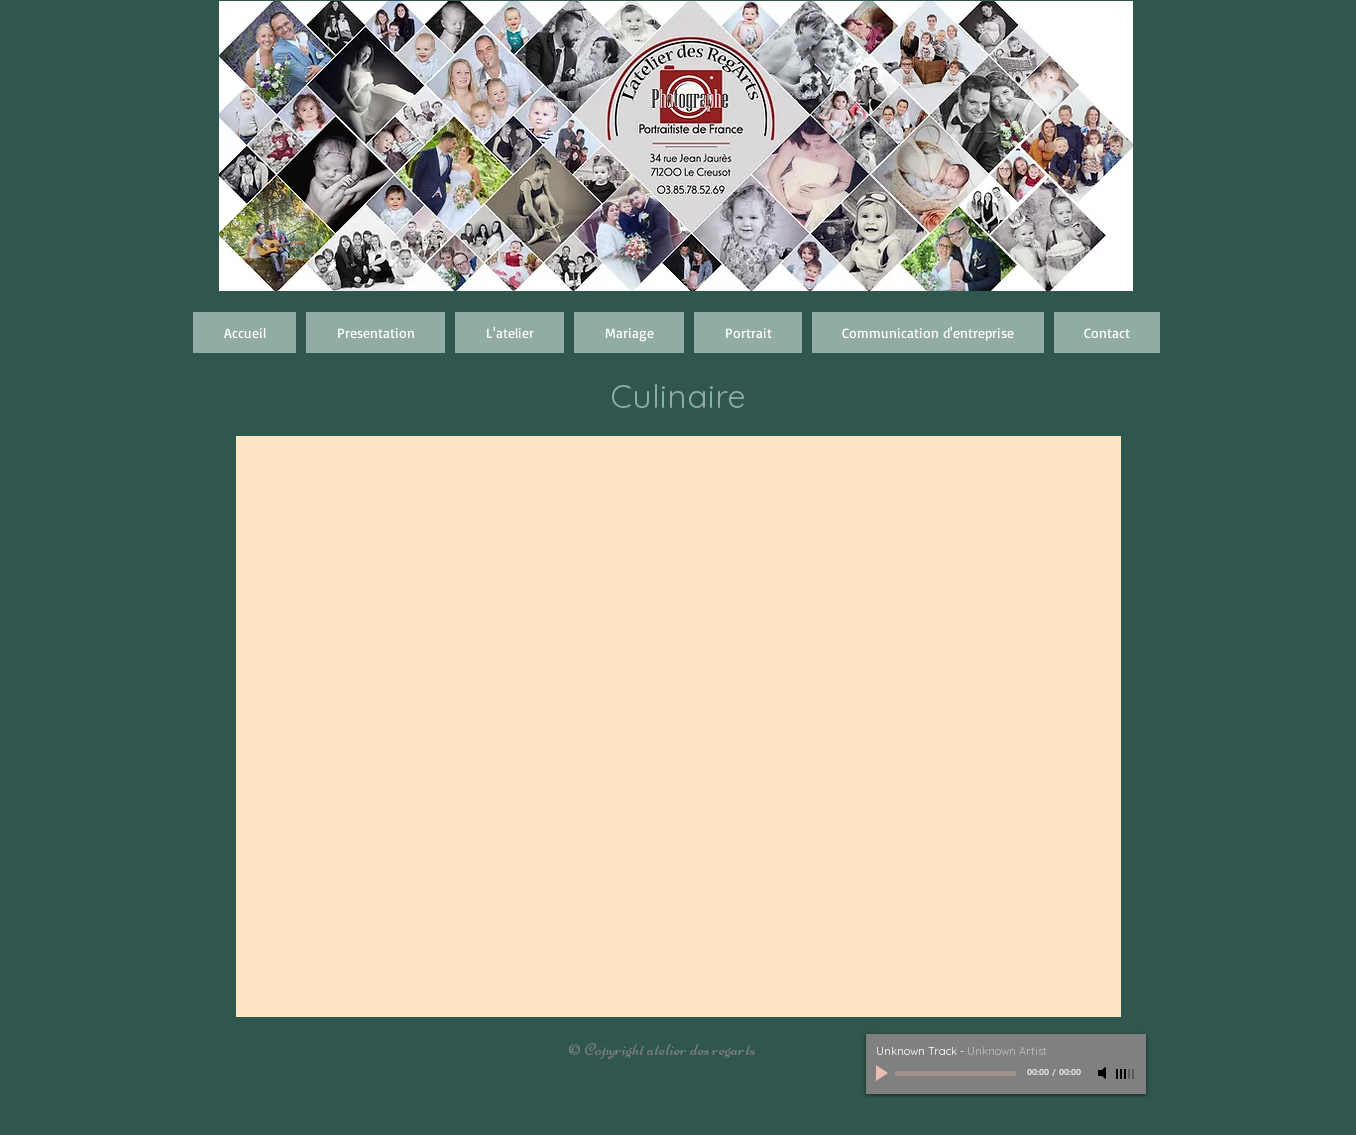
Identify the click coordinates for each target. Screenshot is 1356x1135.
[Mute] (1104, 1073)
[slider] (1126, 1074)
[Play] (884, 1073)
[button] (629, 332)
